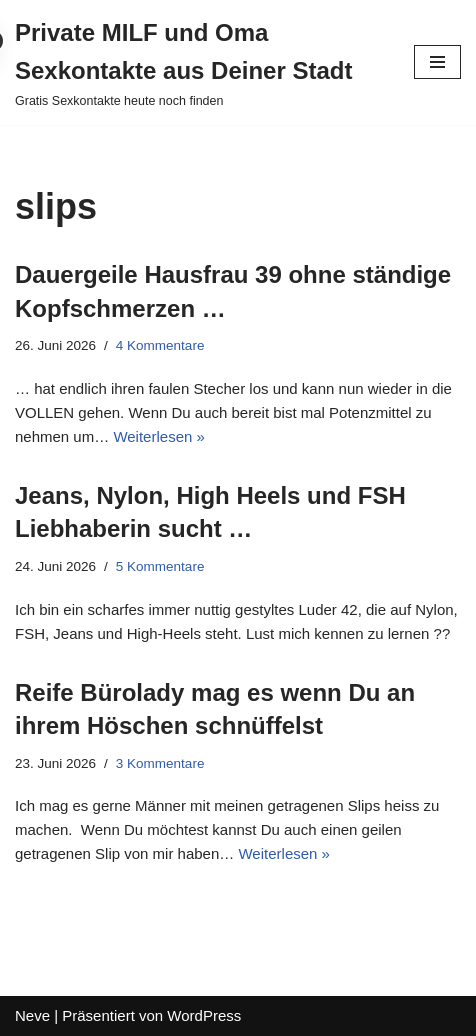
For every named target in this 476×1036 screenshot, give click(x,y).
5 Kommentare (160, 566)
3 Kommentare (160, 763)
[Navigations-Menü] (437, 62)
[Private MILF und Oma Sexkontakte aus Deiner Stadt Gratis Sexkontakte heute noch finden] (199, 62)
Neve (32, 1015)
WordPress (204, 1015)
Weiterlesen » (158, 436)
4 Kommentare (160, 345)
